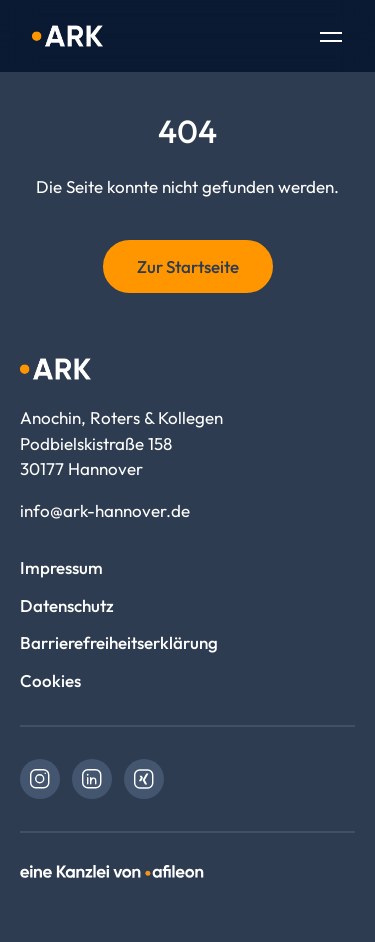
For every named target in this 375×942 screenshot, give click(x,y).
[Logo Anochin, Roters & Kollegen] (67, 36)
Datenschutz (67, 605)
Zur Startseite (188, 266)
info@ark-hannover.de (105, 510)
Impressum (61, 567)
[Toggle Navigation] (331, 39)
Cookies (50, 680)
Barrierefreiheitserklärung (119, 642)
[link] (40, 779)
